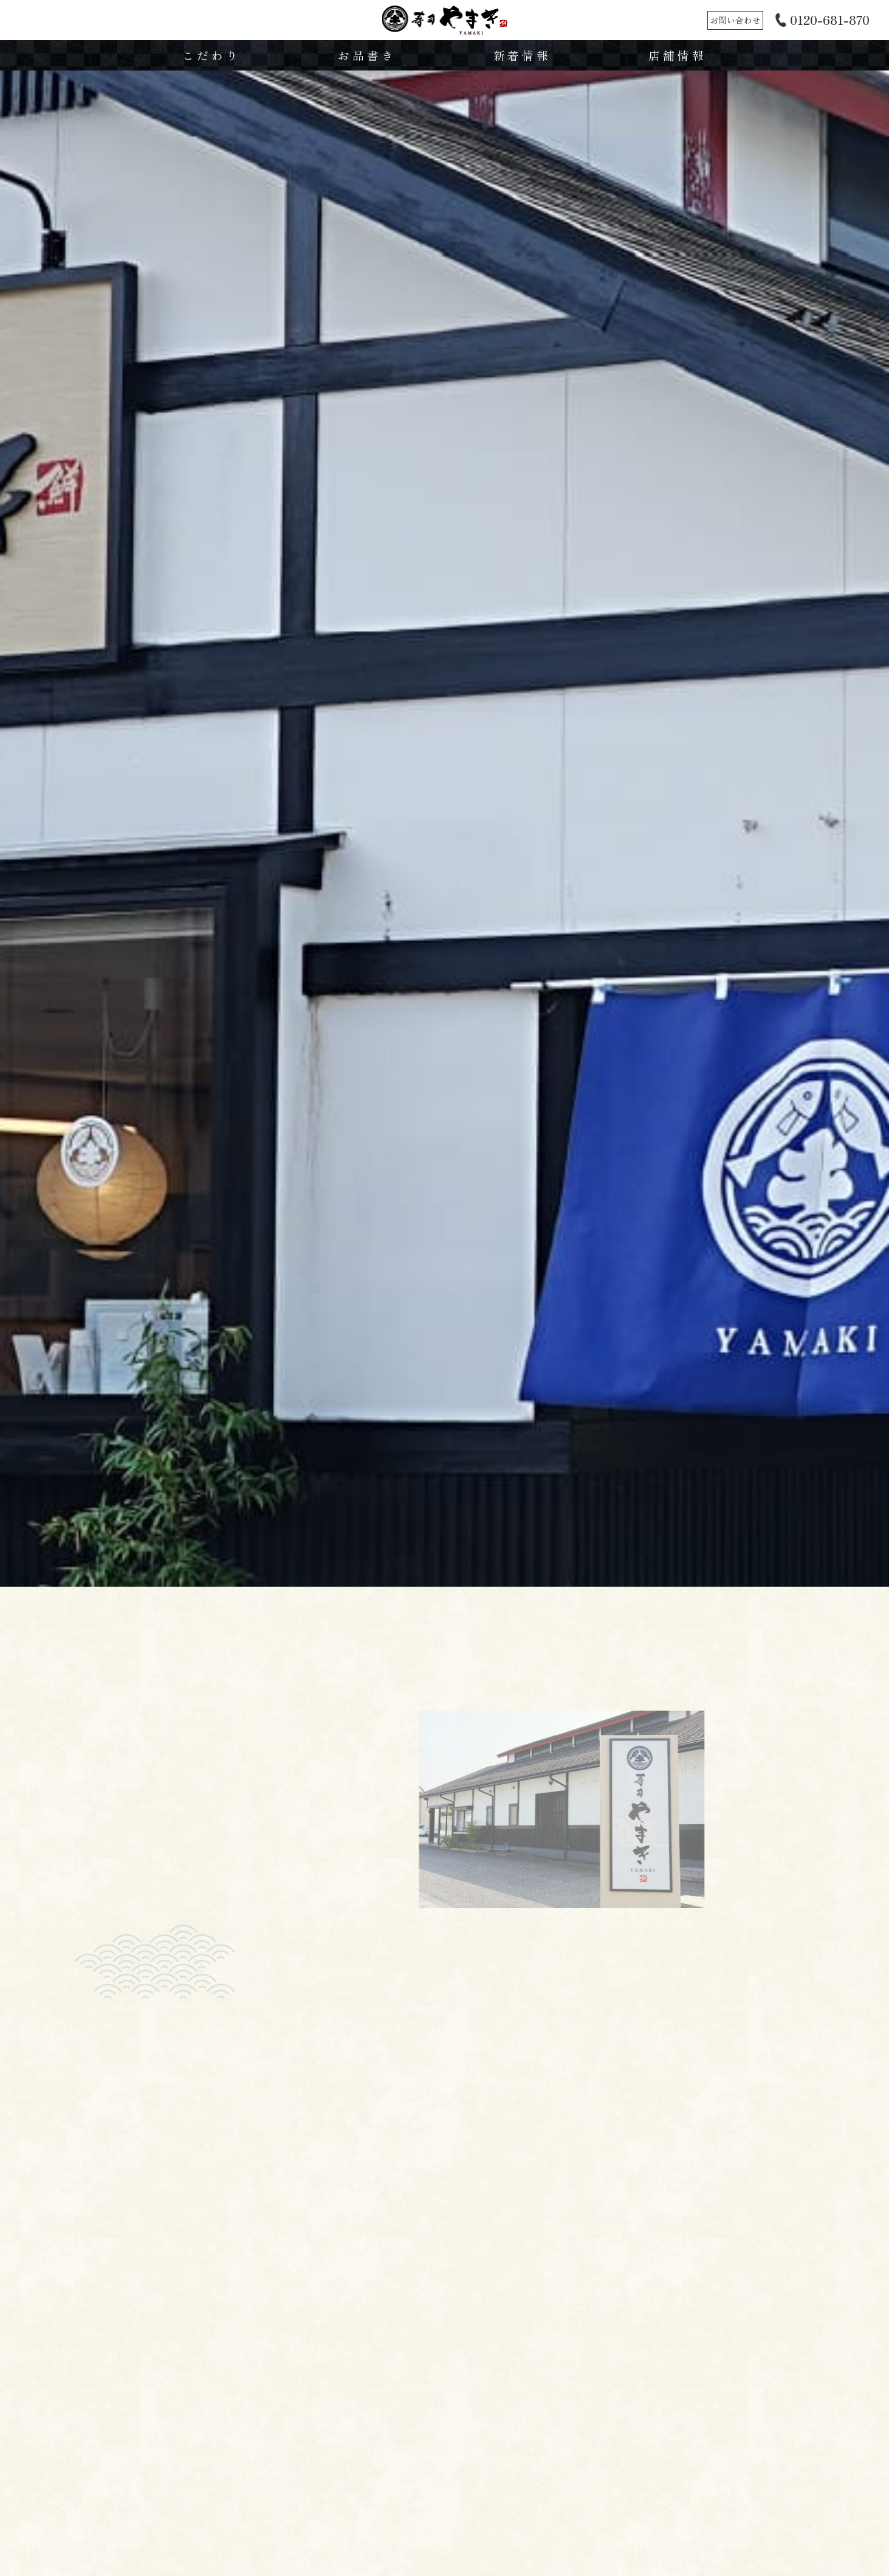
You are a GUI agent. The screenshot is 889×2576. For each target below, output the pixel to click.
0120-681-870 (830, 20)
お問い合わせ (735, 20)
